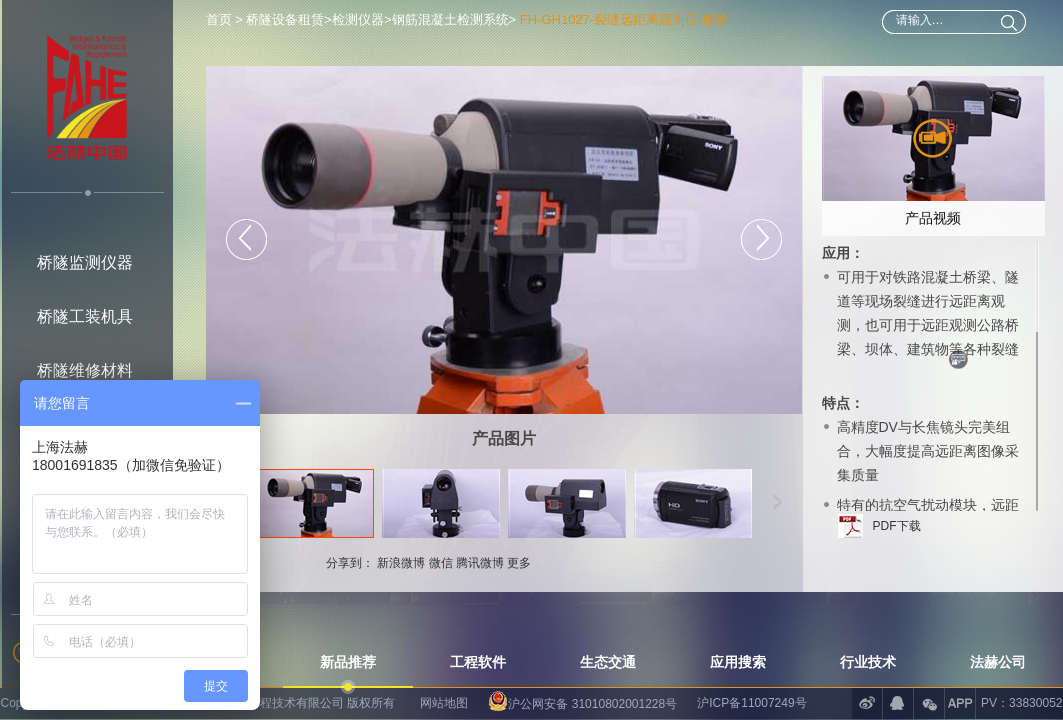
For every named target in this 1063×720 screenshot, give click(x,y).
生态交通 (608, 662)
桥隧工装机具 (85, 316)
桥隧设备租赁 (285, 19)
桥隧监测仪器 (85, 262)
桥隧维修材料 (85, 370)
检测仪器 (358, 19)
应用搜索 (738, 662)
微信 (441, 563)
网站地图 (444, 703)
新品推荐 (348, 662)
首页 (221, 19)
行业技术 (868, 662)
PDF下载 (897, 526)
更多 (519, 563)
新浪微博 (401, 563)
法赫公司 (998, 662)
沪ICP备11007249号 (751, 703)
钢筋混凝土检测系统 (450, 19)
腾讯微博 (480, 563)
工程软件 (478, 662)
